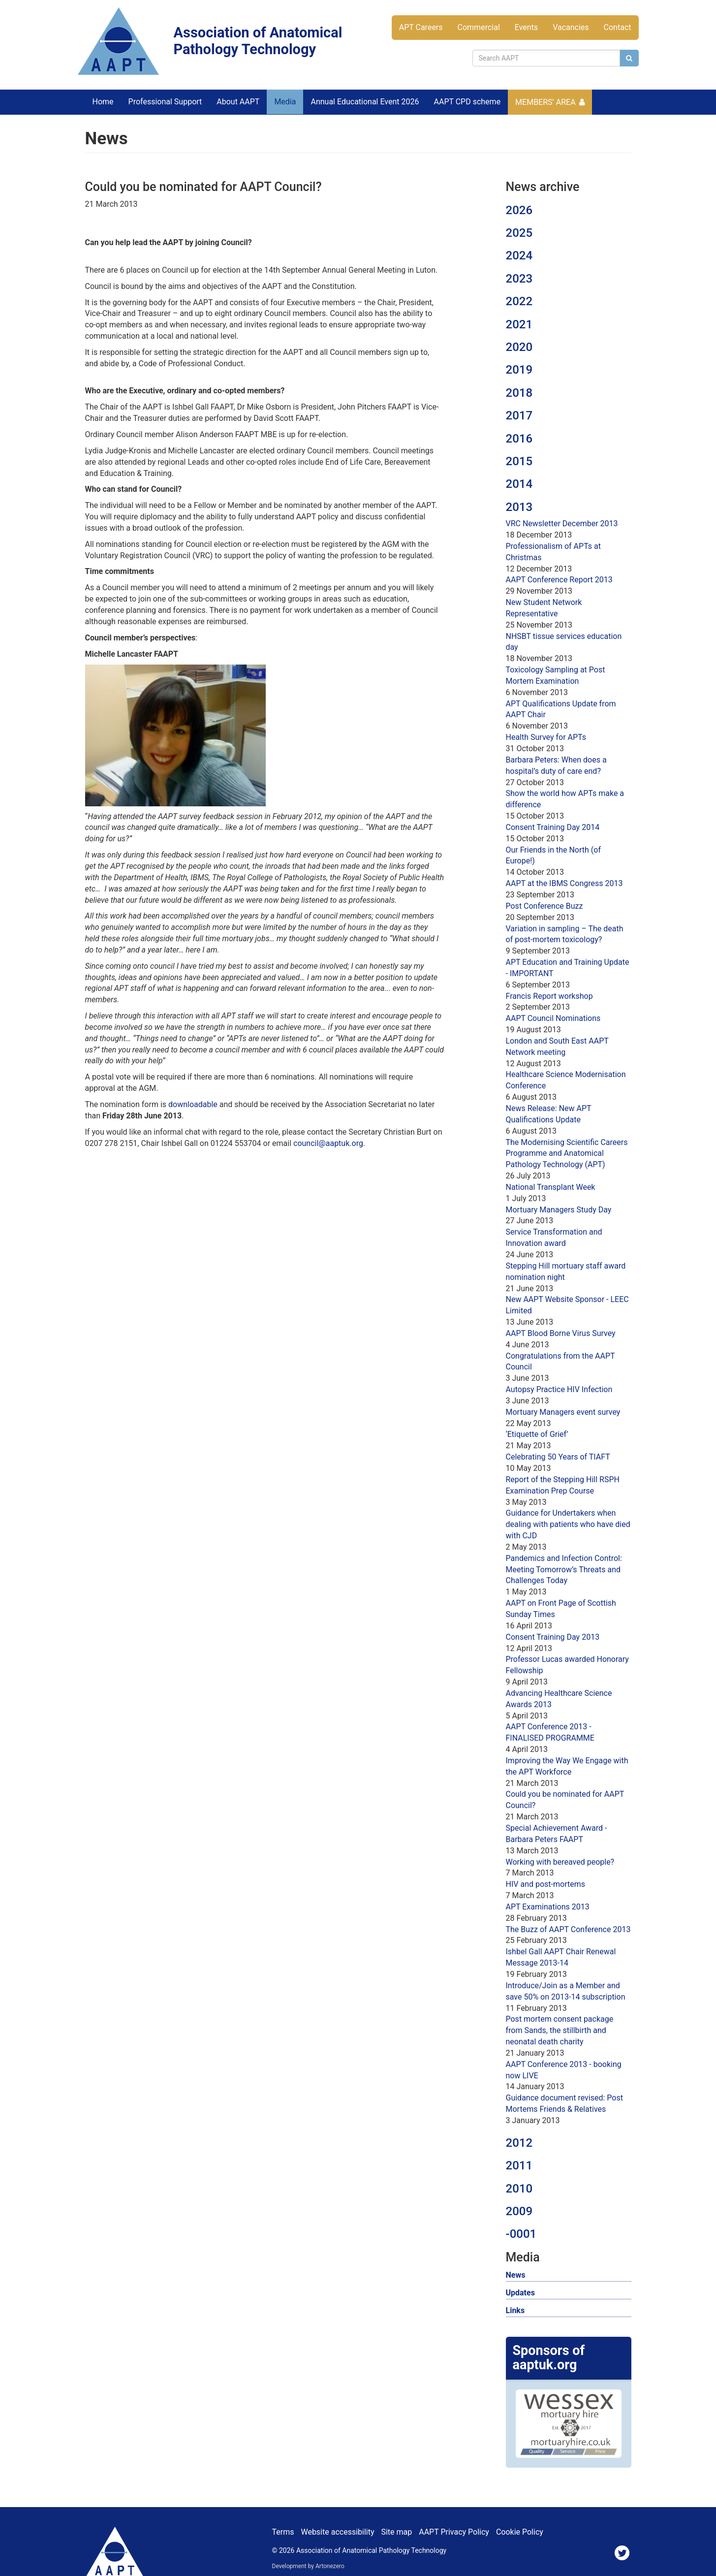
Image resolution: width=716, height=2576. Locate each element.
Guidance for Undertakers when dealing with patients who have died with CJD (568, 1524)
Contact (617, 27)
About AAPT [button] (238, 101)
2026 (519, 210)
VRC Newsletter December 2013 (562, 523)
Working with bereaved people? (560, 1862)
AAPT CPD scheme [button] (467, 101)
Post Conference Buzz (544, 906)
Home (103, 101)
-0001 (521, 2234)
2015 (519, 461)
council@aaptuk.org (328, 1143)
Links (515, 2310)
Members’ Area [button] (545, 102)
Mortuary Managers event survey (563, 1412)
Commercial (479, 27)
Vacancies (571, 27)
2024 (519, 255)
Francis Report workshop (549, 996)
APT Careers (421, 27)
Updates (520, 2292)
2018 (519, 393)
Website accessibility (337, 2532)
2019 (519, 370)
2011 (519, 2165)
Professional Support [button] (165, 101)
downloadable (193, 1104)
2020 (519, 347)
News (516, 2275)
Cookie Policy (519, 2532)
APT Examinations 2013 (548, 1906)
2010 (519, 2188)
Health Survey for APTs (546, 737)
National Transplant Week (550, 1187)
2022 (519, 301)
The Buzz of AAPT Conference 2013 (568, 1929)
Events (526, 27)
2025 (519, 233)
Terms (283, 2532)
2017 (519, 415)
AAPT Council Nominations (553, 1018)
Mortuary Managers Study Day (559, 1209)
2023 (519, 279)
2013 (519, 507)
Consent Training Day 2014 (553, 827)
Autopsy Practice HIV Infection (559, 1389)
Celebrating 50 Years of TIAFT (558, 1457)
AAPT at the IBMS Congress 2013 (564, 883)
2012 (519, 2143)
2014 (519, 484)
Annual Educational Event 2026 (365, 101)
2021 (519, 324)
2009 (519, 2211)
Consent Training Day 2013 (553, 1637)
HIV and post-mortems (545, 1884)
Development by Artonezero (308, 2566)
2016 (519, 438)
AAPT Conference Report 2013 (559, 579)
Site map (396, 2532)
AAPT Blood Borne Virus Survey (561, 1333)
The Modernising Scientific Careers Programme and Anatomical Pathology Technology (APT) (567, 1154)
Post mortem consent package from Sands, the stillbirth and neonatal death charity (560, 2030)
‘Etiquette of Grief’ (537, 1434)
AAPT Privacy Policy (454, 2532)
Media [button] (285, 101)
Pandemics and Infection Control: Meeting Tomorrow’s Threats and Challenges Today (564, 1570)
